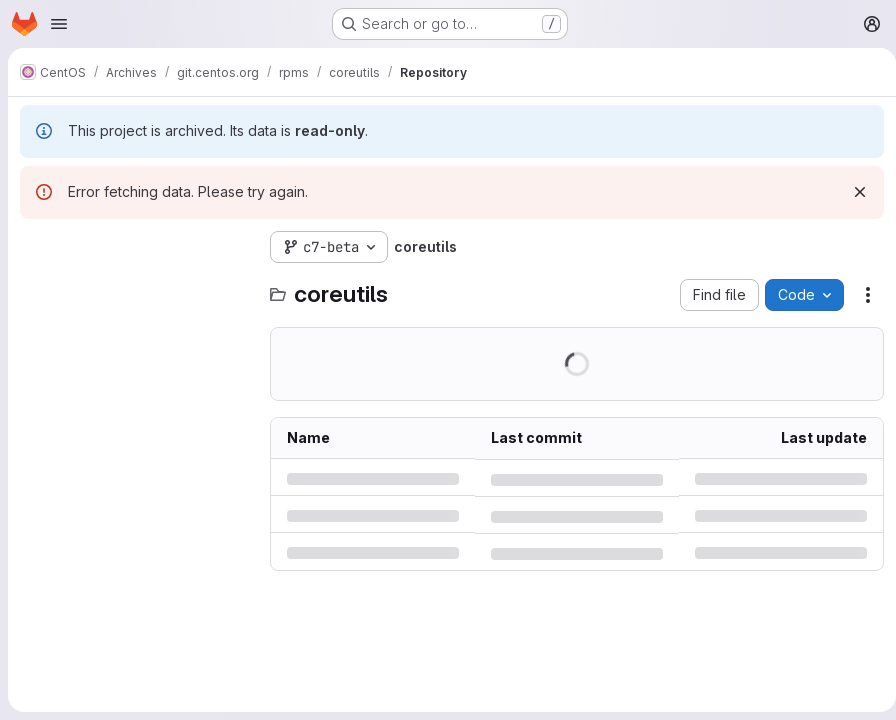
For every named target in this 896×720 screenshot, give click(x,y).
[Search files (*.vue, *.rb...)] (135, 287)
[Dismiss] (852, 192)
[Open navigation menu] (59, 24)
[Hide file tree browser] (36, 247)
